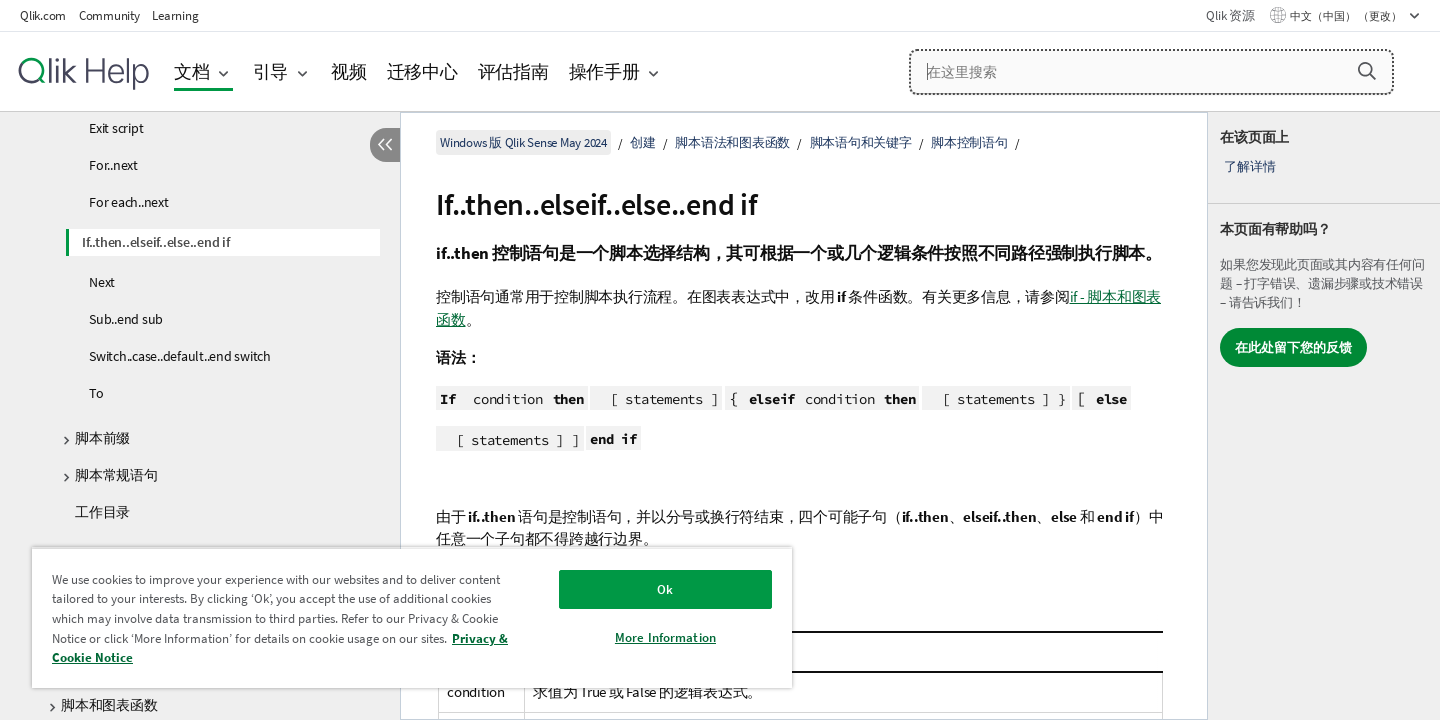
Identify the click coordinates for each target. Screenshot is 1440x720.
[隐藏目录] (385, 145)
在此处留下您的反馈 (1293, 347)
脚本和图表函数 (109, 705)
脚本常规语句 (116, 475)
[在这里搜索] (1151, 72)
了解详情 (1249, 166)
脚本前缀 (102, 438)
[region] (412, 617)
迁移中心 (422, 71)
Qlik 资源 (1230, 15)
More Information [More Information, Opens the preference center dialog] (665, 637)
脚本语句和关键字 (861, 142)
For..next (113, 165)
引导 (271, 71)
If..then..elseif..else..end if (156, 242)
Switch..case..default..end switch (180, 356)
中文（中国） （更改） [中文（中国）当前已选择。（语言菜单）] (1347, 16)
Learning (175, 15)
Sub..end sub (126, 319)
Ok (665, 589)
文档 (192, 71)
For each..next (129, 202)
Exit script (116, 128)
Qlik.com (43, 15)
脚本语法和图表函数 (732, 142)
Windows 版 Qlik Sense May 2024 (523, 142)
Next (102, 282)
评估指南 (513, 71)
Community (109, 15)
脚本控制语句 (969, 142)
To (96, 393)
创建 (643, 142)
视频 (349, 71)
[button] (1367, 71)
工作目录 (102, 512)
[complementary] (1324, 416)
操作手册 (604, 71)
